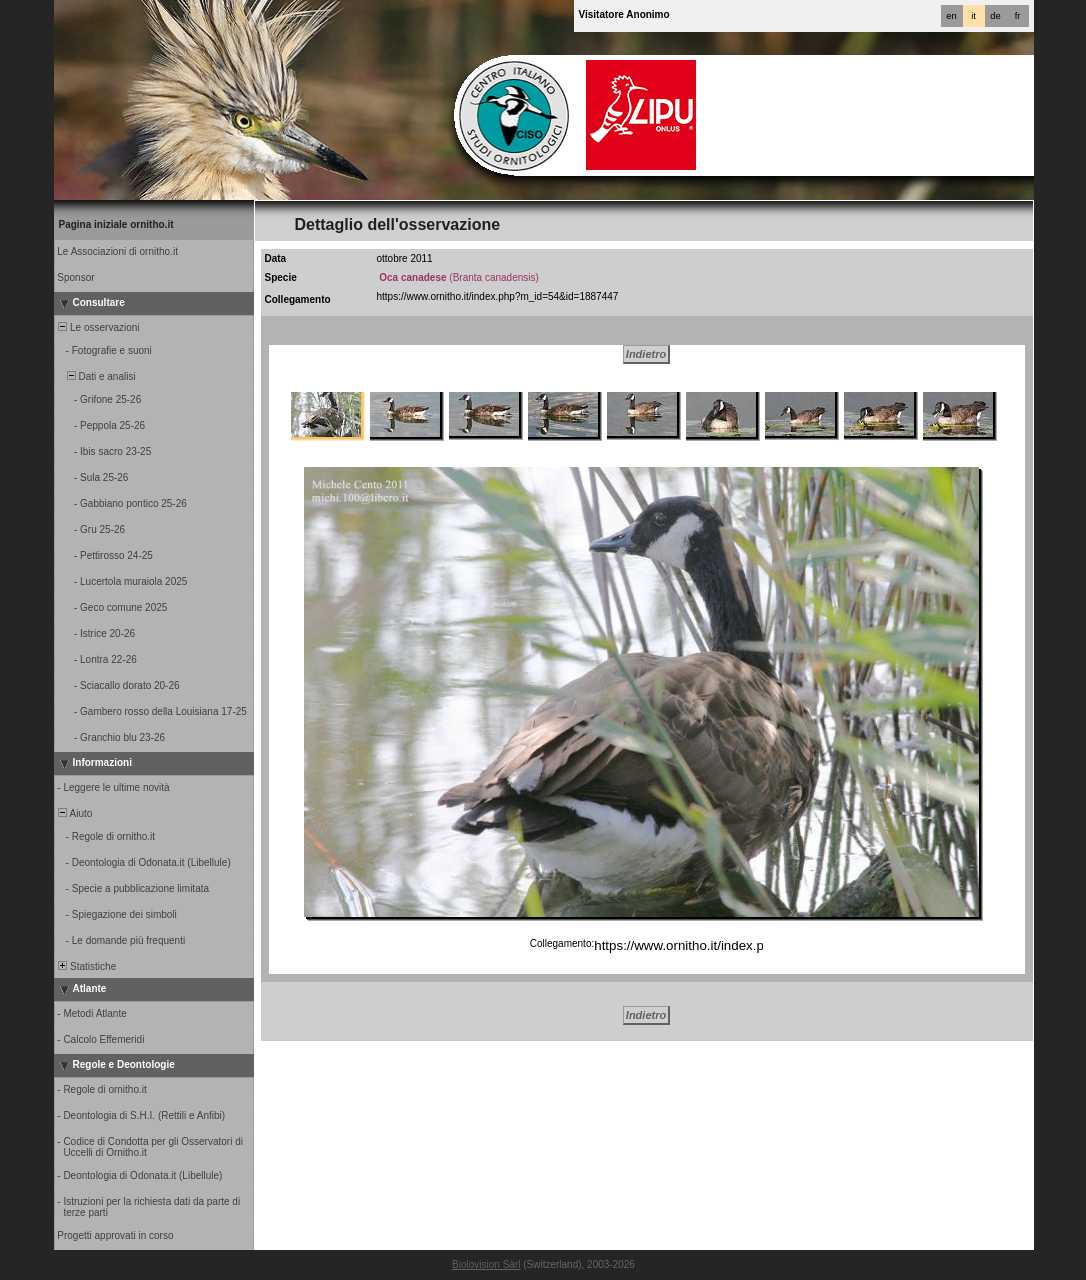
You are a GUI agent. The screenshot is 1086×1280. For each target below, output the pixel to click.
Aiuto (74, 813)
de (995, 16)
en (951, 16)
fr (1018, 16)
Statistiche (86, 966)
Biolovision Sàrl (486, 1264)
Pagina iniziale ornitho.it (116, 224)
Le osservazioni (98, 327)
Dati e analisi (96, 376)
